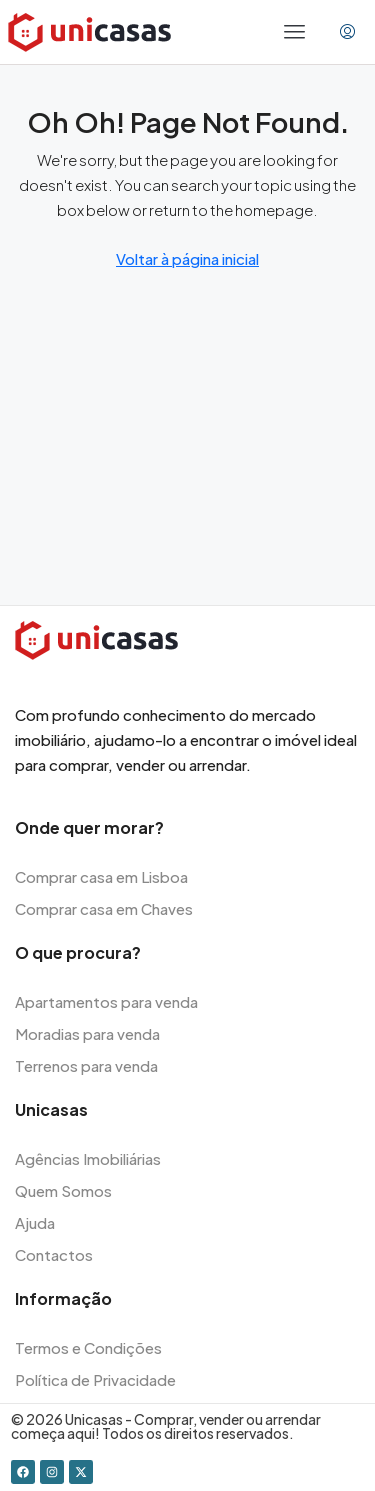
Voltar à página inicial (187, 258)
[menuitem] (347, 32)
